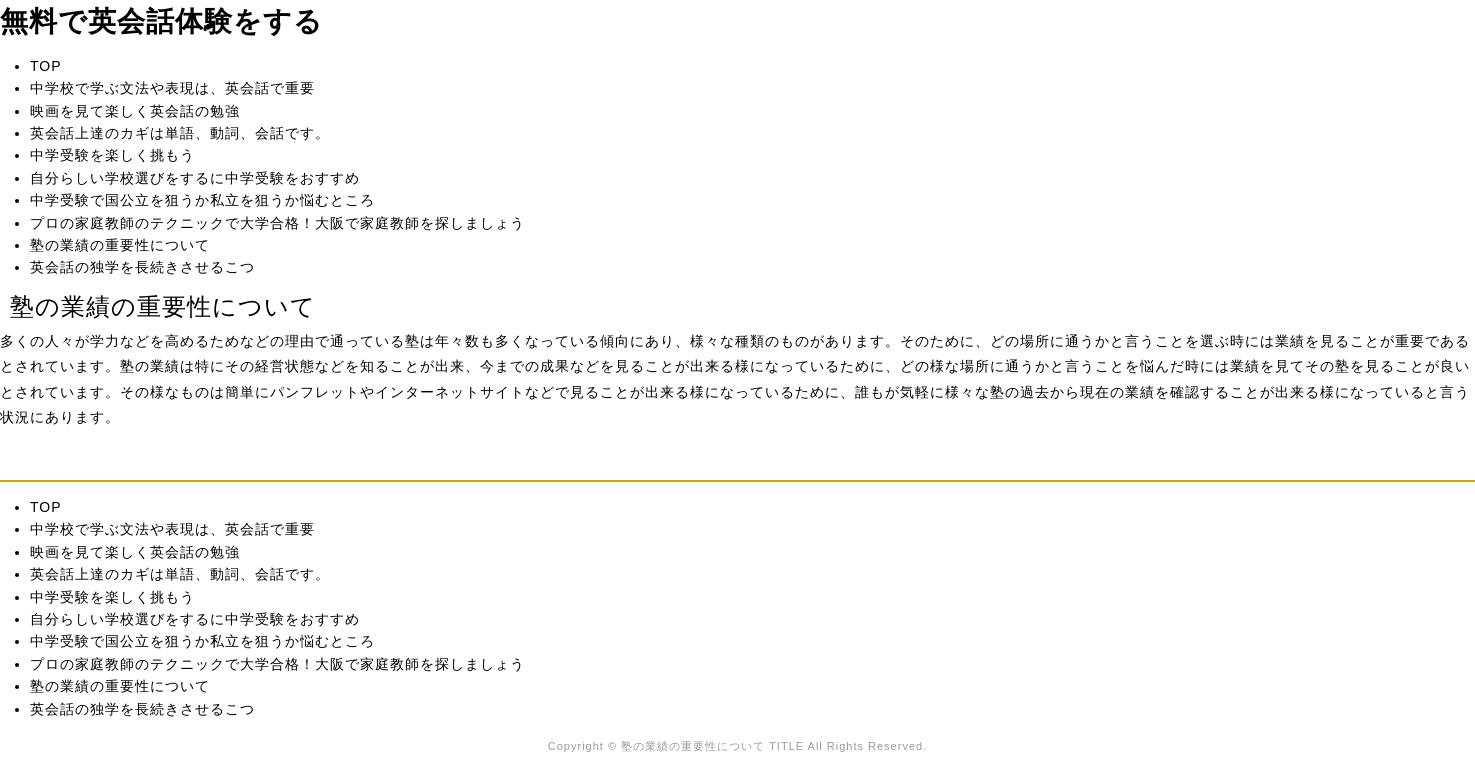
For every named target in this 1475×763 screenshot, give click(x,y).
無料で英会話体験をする (161, 21)
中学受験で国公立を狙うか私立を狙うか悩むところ (202, 200)
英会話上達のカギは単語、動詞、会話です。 (180, 133)
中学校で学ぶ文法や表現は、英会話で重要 (172, 88)
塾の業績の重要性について (120, 245)
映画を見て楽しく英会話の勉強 (135, 111)
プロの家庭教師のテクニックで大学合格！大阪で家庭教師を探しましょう (277, 223)
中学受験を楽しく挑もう (112, 155)
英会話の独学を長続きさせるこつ (142, 267)
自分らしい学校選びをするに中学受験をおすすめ (195, 178)
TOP (46, 66)
